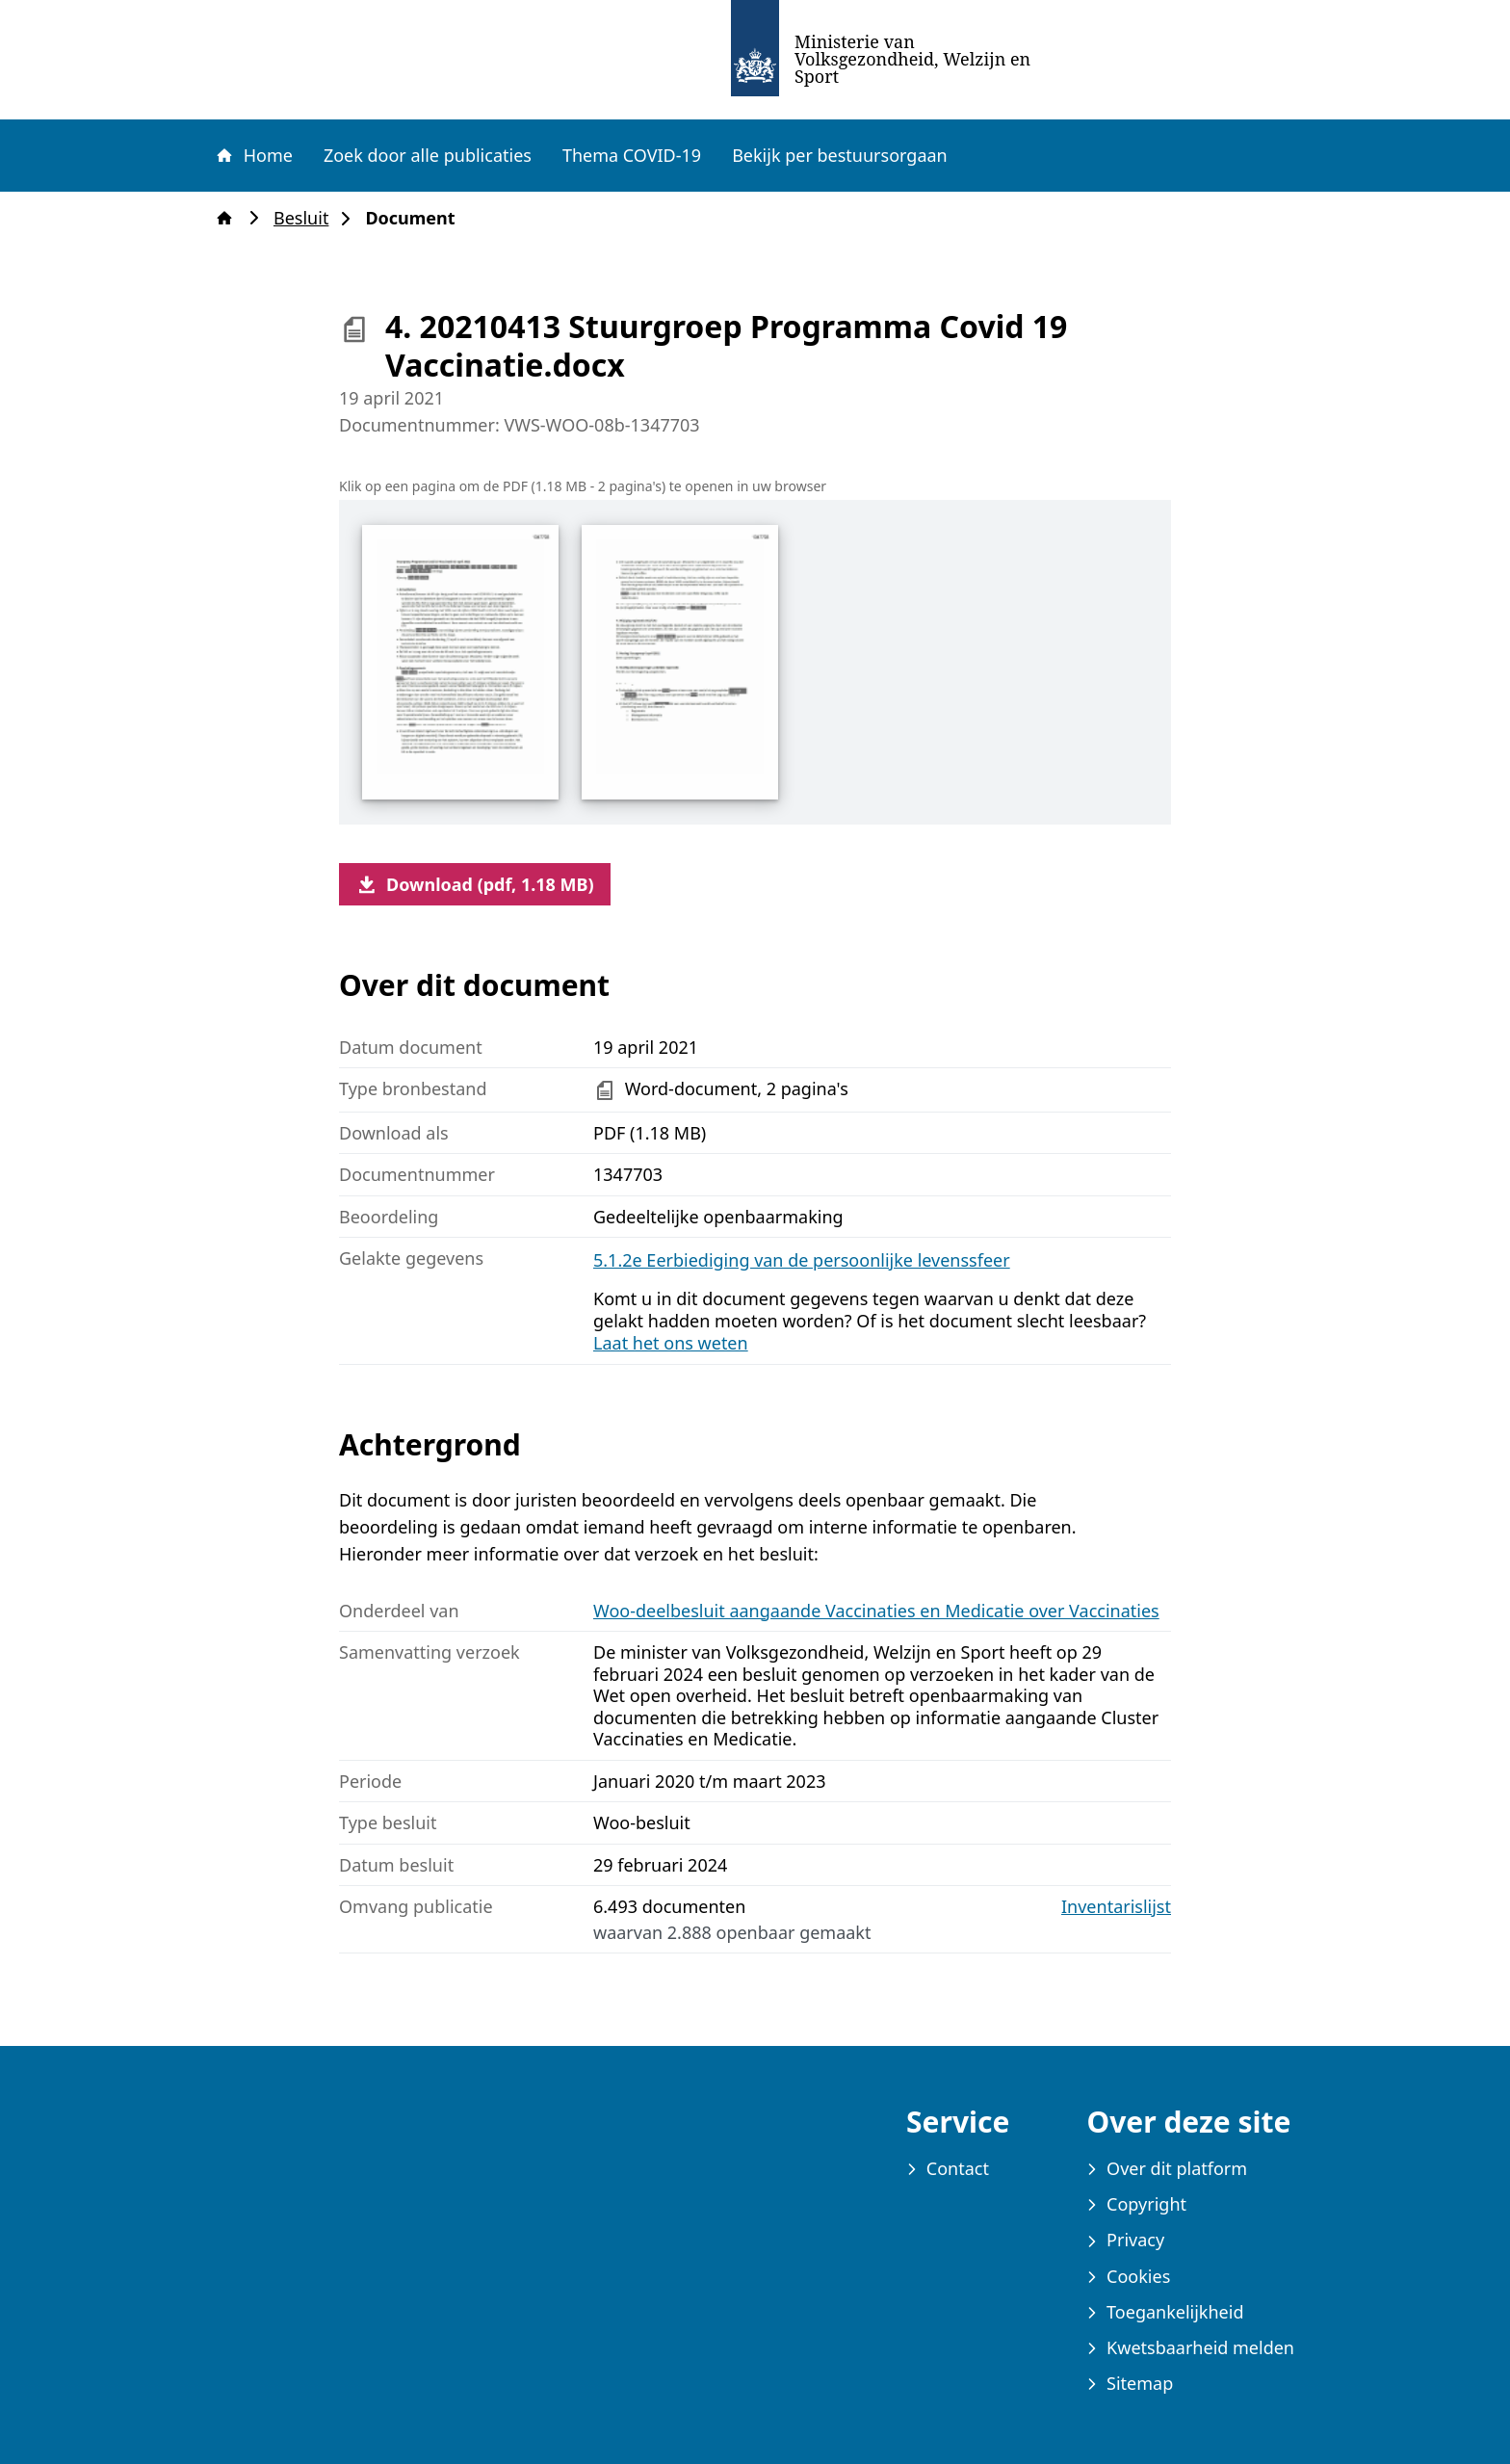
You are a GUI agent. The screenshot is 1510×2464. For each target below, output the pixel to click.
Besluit (306, 218)
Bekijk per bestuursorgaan (840, 155)
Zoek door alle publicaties (428, 155)
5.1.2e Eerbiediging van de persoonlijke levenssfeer (801, 1259)
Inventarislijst (1116, 1907)
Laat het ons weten (670, 1342)
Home (253, 155)
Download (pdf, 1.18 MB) (474, 884)
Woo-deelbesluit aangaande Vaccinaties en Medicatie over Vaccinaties (876, 1610)
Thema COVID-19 (631, 155)
